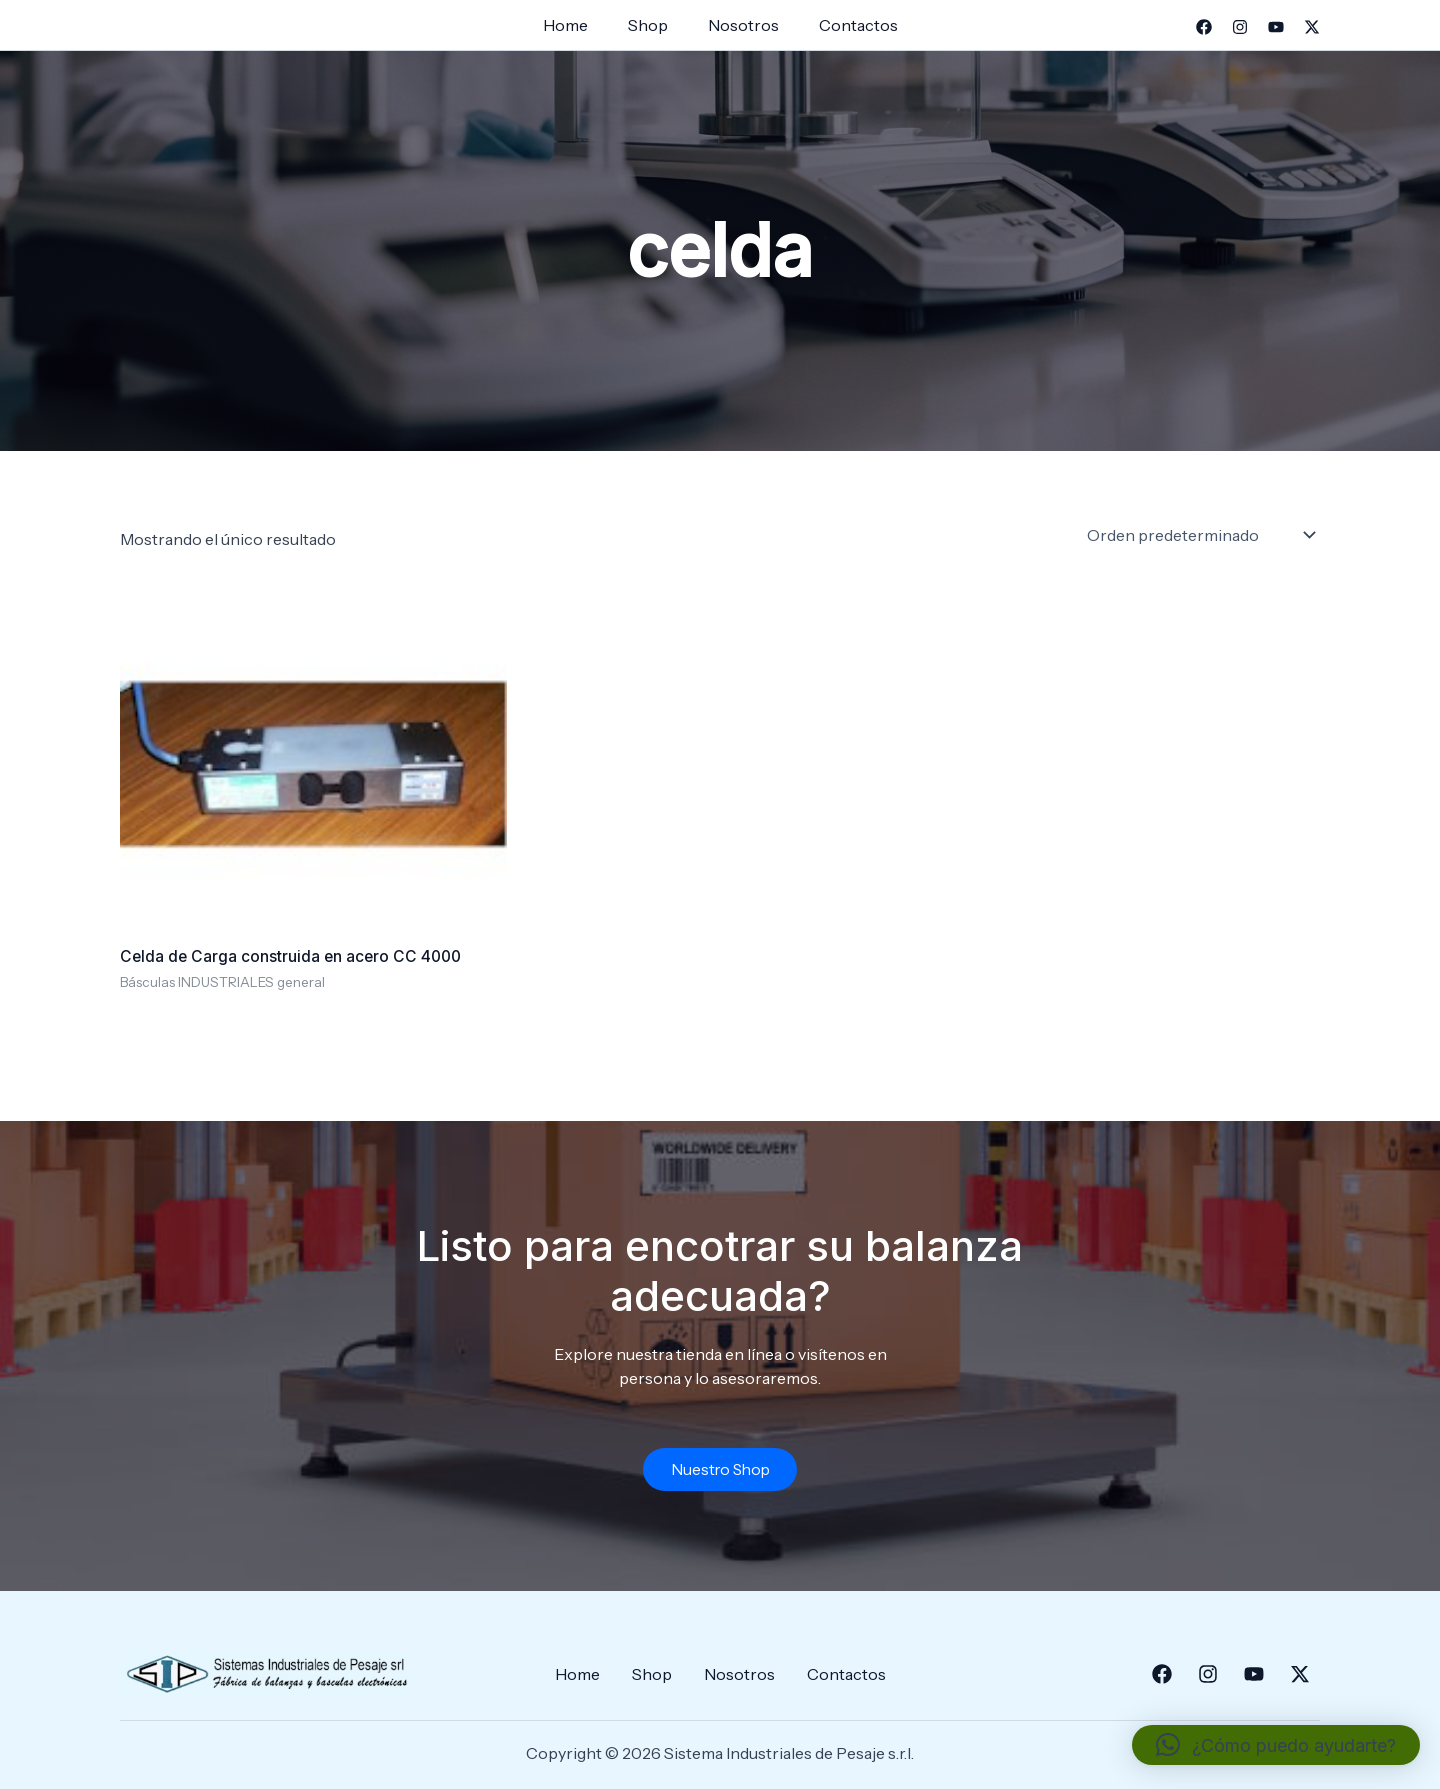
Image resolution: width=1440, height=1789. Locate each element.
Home (577, 25)
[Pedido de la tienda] (1199, 535)
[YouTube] (1276, 27)
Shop (652, 25)
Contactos (846, 25)
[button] (1276, 1745)
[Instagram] (1240, 27)
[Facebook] (1204, 27)
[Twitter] (1312, 27)
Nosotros (739, 25)
